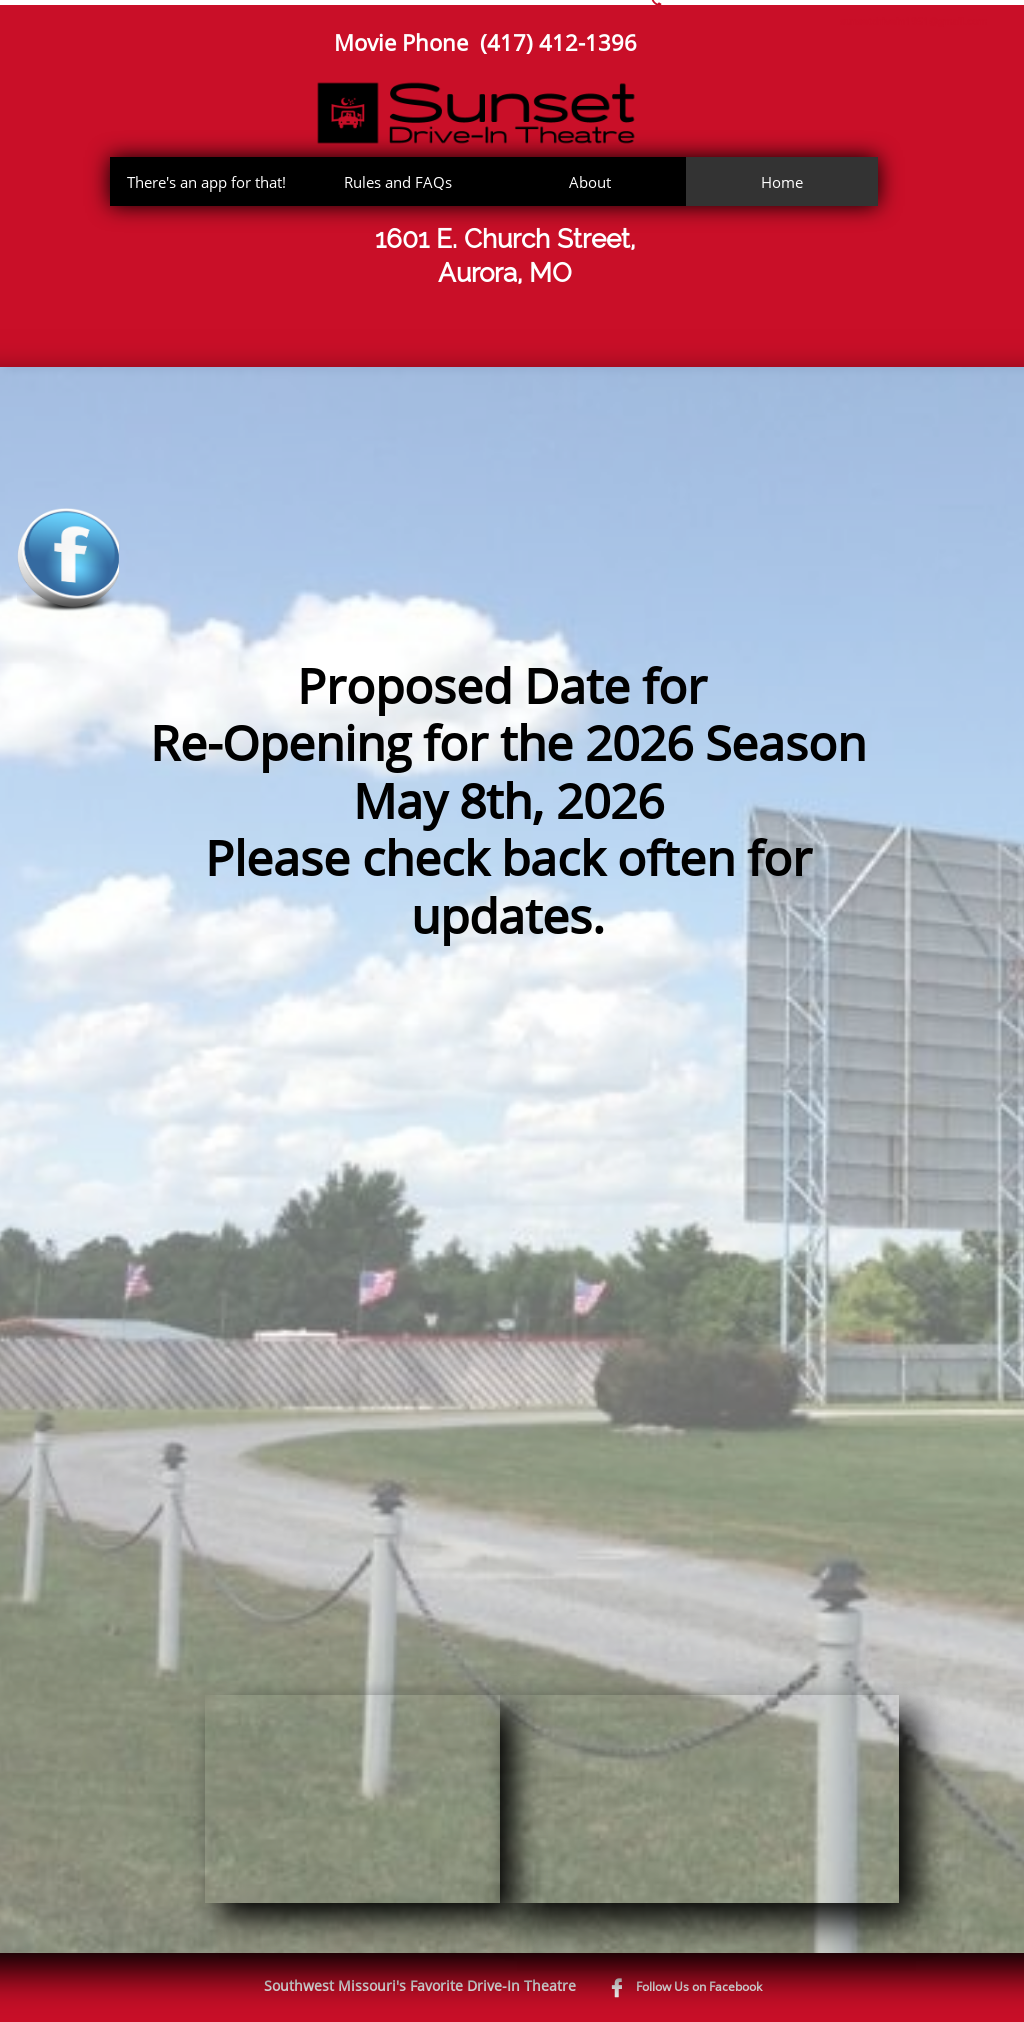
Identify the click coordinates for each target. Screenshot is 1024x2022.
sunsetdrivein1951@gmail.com (913, 21)
